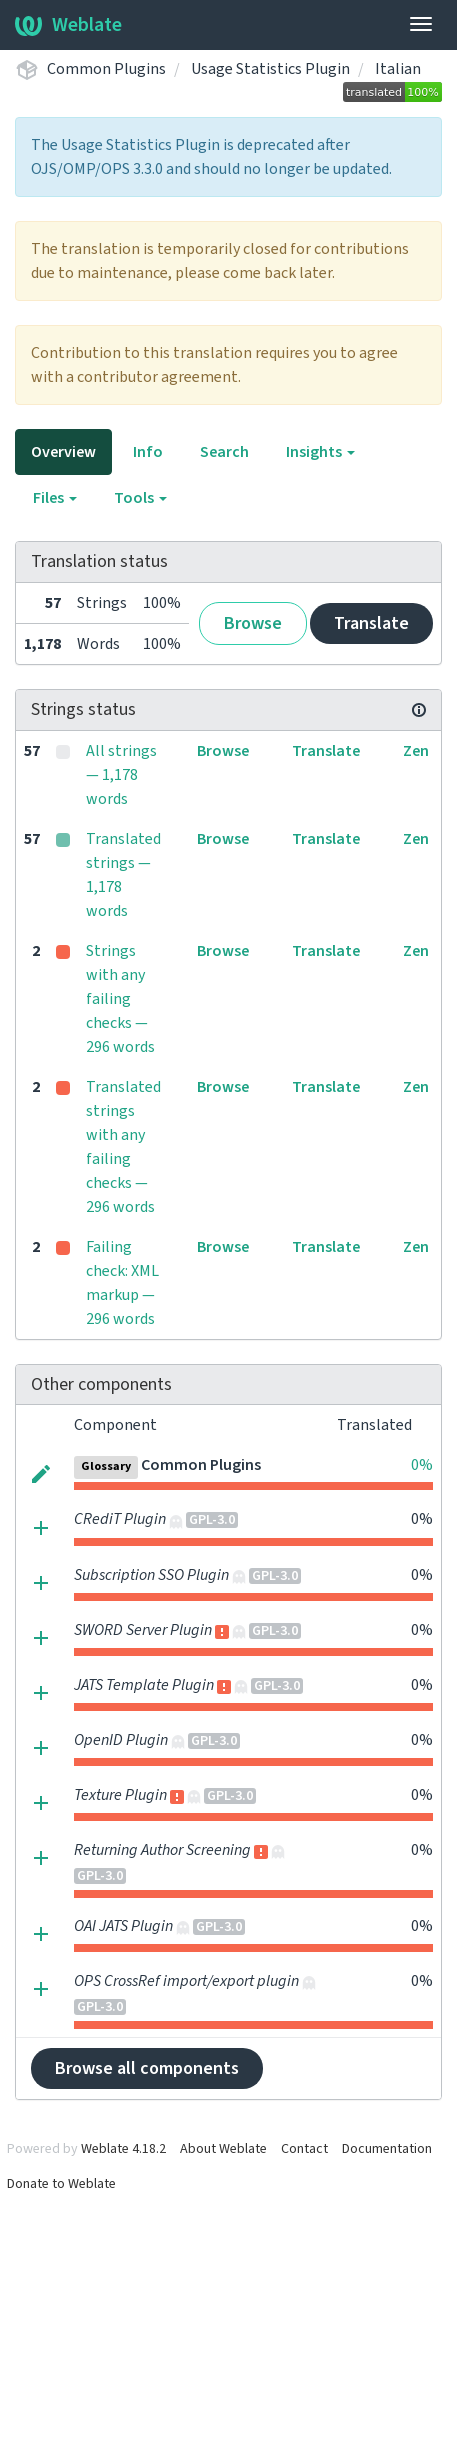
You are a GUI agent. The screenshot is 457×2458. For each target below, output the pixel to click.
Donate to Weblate (61, 2184)
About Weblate (223, 2149)
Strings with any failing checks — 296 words (120, 999)
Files (55, 498)
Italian (398, 69)
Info (148, 452)
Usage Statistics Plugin (270, 69)
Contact (304, 2149)
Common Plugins (106, 69)
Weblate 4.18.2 (123, 2149)
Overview (63, 452)
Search (224, 452)
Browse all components (147, 2068)
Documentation (387, 2149)
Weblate (68, 25)
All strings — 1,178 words (121, 775)
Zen (416, 751)
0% (422, 1465)
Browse (253, 623)
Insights (320, 452)
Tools (140, 498)
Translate (371, 623)
